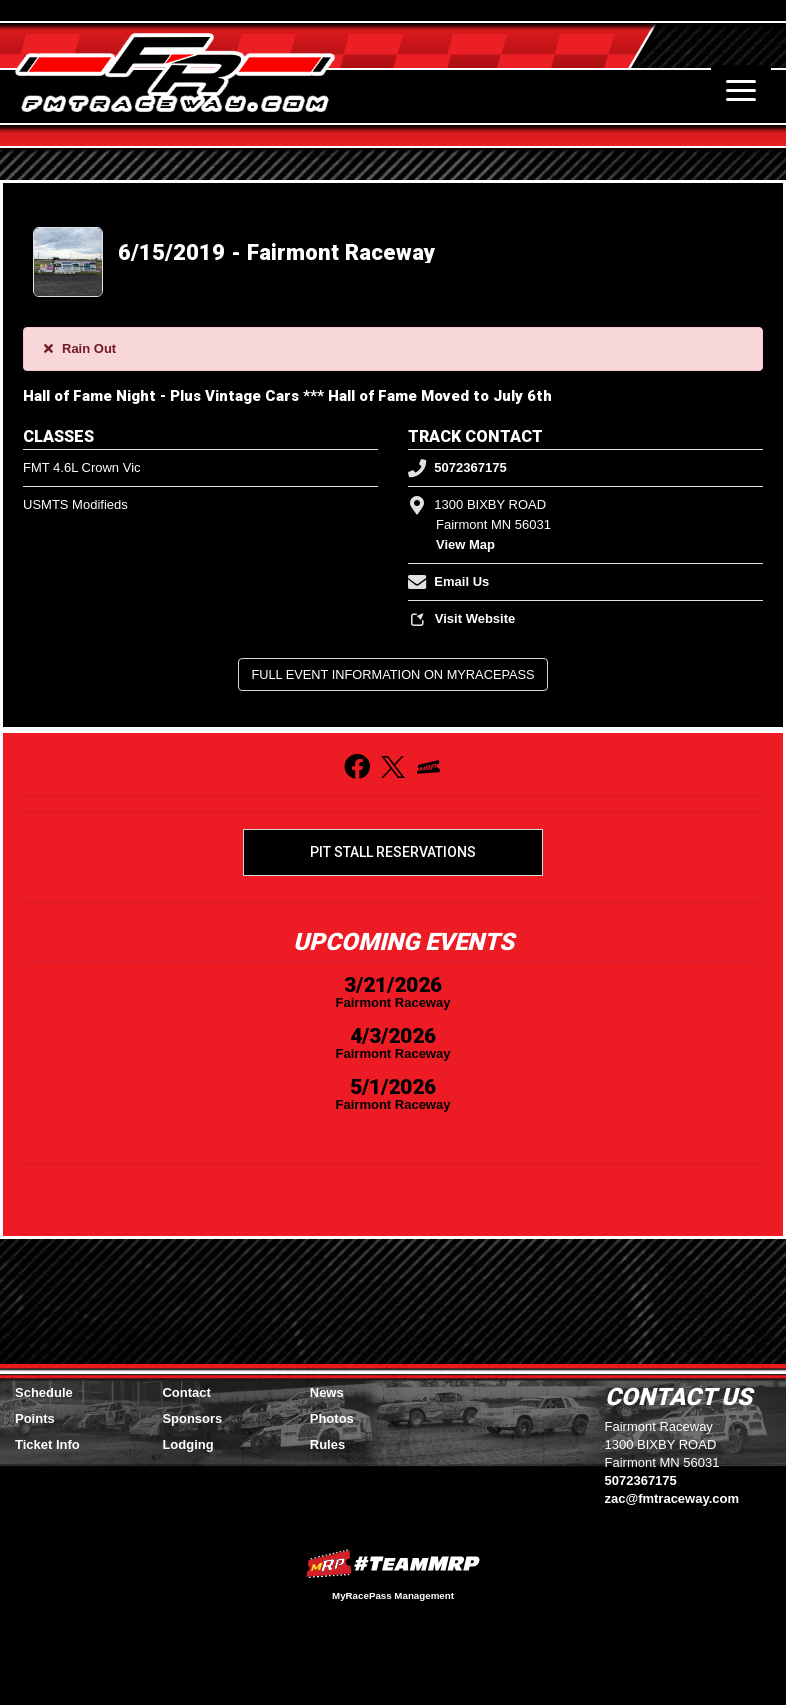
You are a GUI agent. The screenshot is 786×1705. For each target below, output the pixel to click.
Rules (327, 1444)
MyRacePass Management (393, 1595)
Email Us (448, 581)
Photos (332, 1418)
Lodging (187, 1444)
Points (35, 1418)
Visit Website (461, 618)
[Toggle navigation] (741, 90)
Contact (186, 1392)
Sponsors (192, 1418)
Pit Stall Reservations (393, 852)
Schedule (44, 1392)
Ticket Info (47, 1444)
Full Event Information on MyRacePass (392, 674)
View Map (465, 544)
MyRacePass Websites (393, 1563)
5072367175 (457, 467)
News (327, 1392)
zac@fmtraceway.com (672, 1498)
